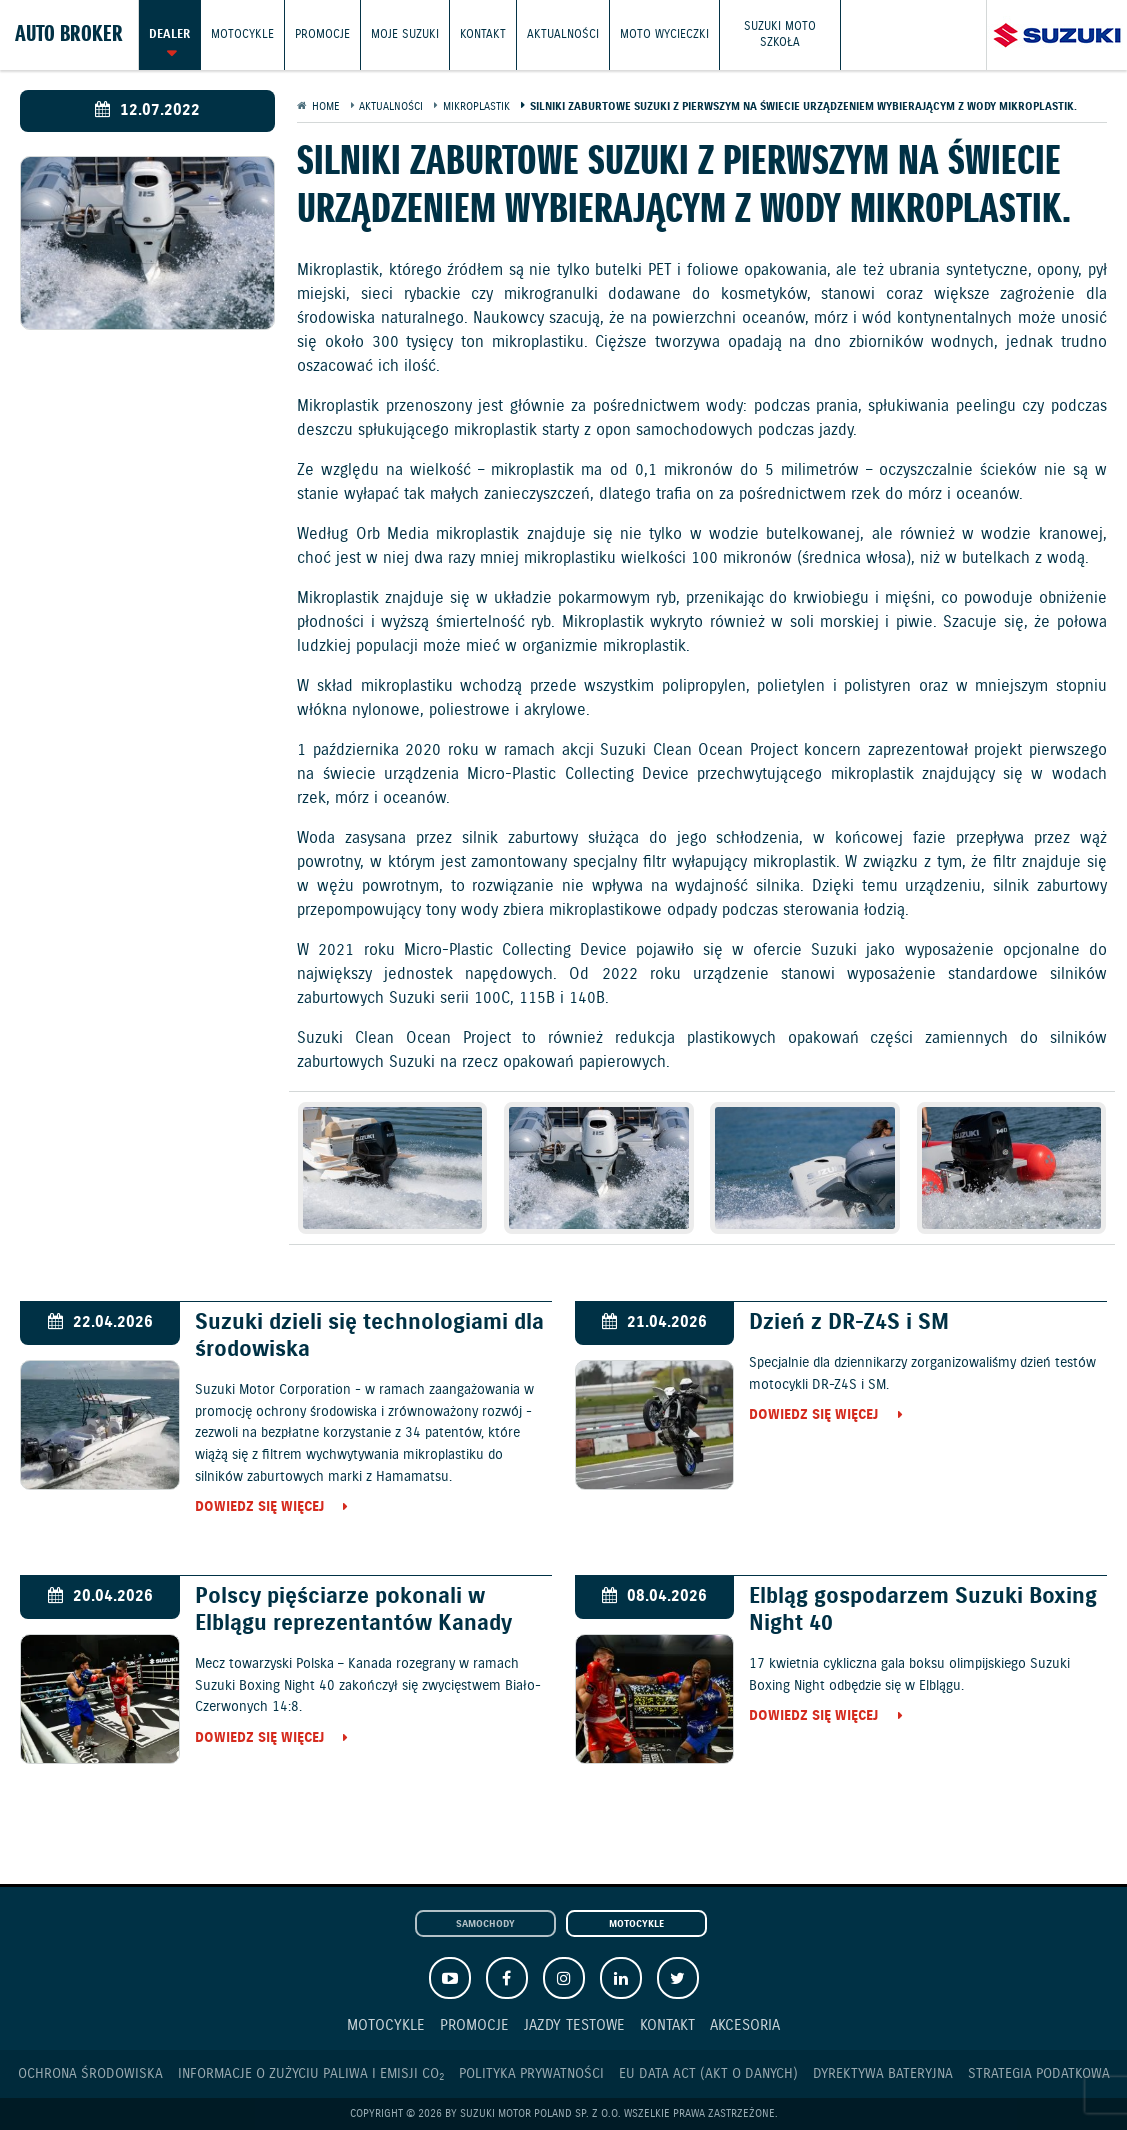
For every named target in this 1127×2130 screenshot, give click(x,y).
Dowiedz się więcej (259, 1508)
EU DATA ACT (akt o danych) (708, 2074)
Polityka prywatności (531, 2074)
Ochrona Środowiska (90, 2074)
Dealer (169, 34)
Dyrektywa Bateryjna (883, 2074)
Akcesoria (745, 2025)
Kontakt (483, 34)
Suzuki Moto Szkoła (780, 34)
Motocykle (242, 34)
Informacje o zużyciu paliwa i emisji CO (311, 2074)
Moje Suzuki (405, 34)
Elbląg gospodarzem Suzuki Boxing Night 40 (923, 1610)
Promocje (322, 34)
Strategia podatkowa (1039, 2074)
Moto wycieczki (664, 34)
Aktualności (563, 34)
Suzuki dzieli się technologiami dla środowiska (369, 1336)
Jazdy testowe (574, 2025)
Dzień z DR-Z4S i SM (849, 1322)
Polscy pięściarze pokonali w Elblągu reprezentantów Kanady (353, 1610)
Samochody (485, 1924)
